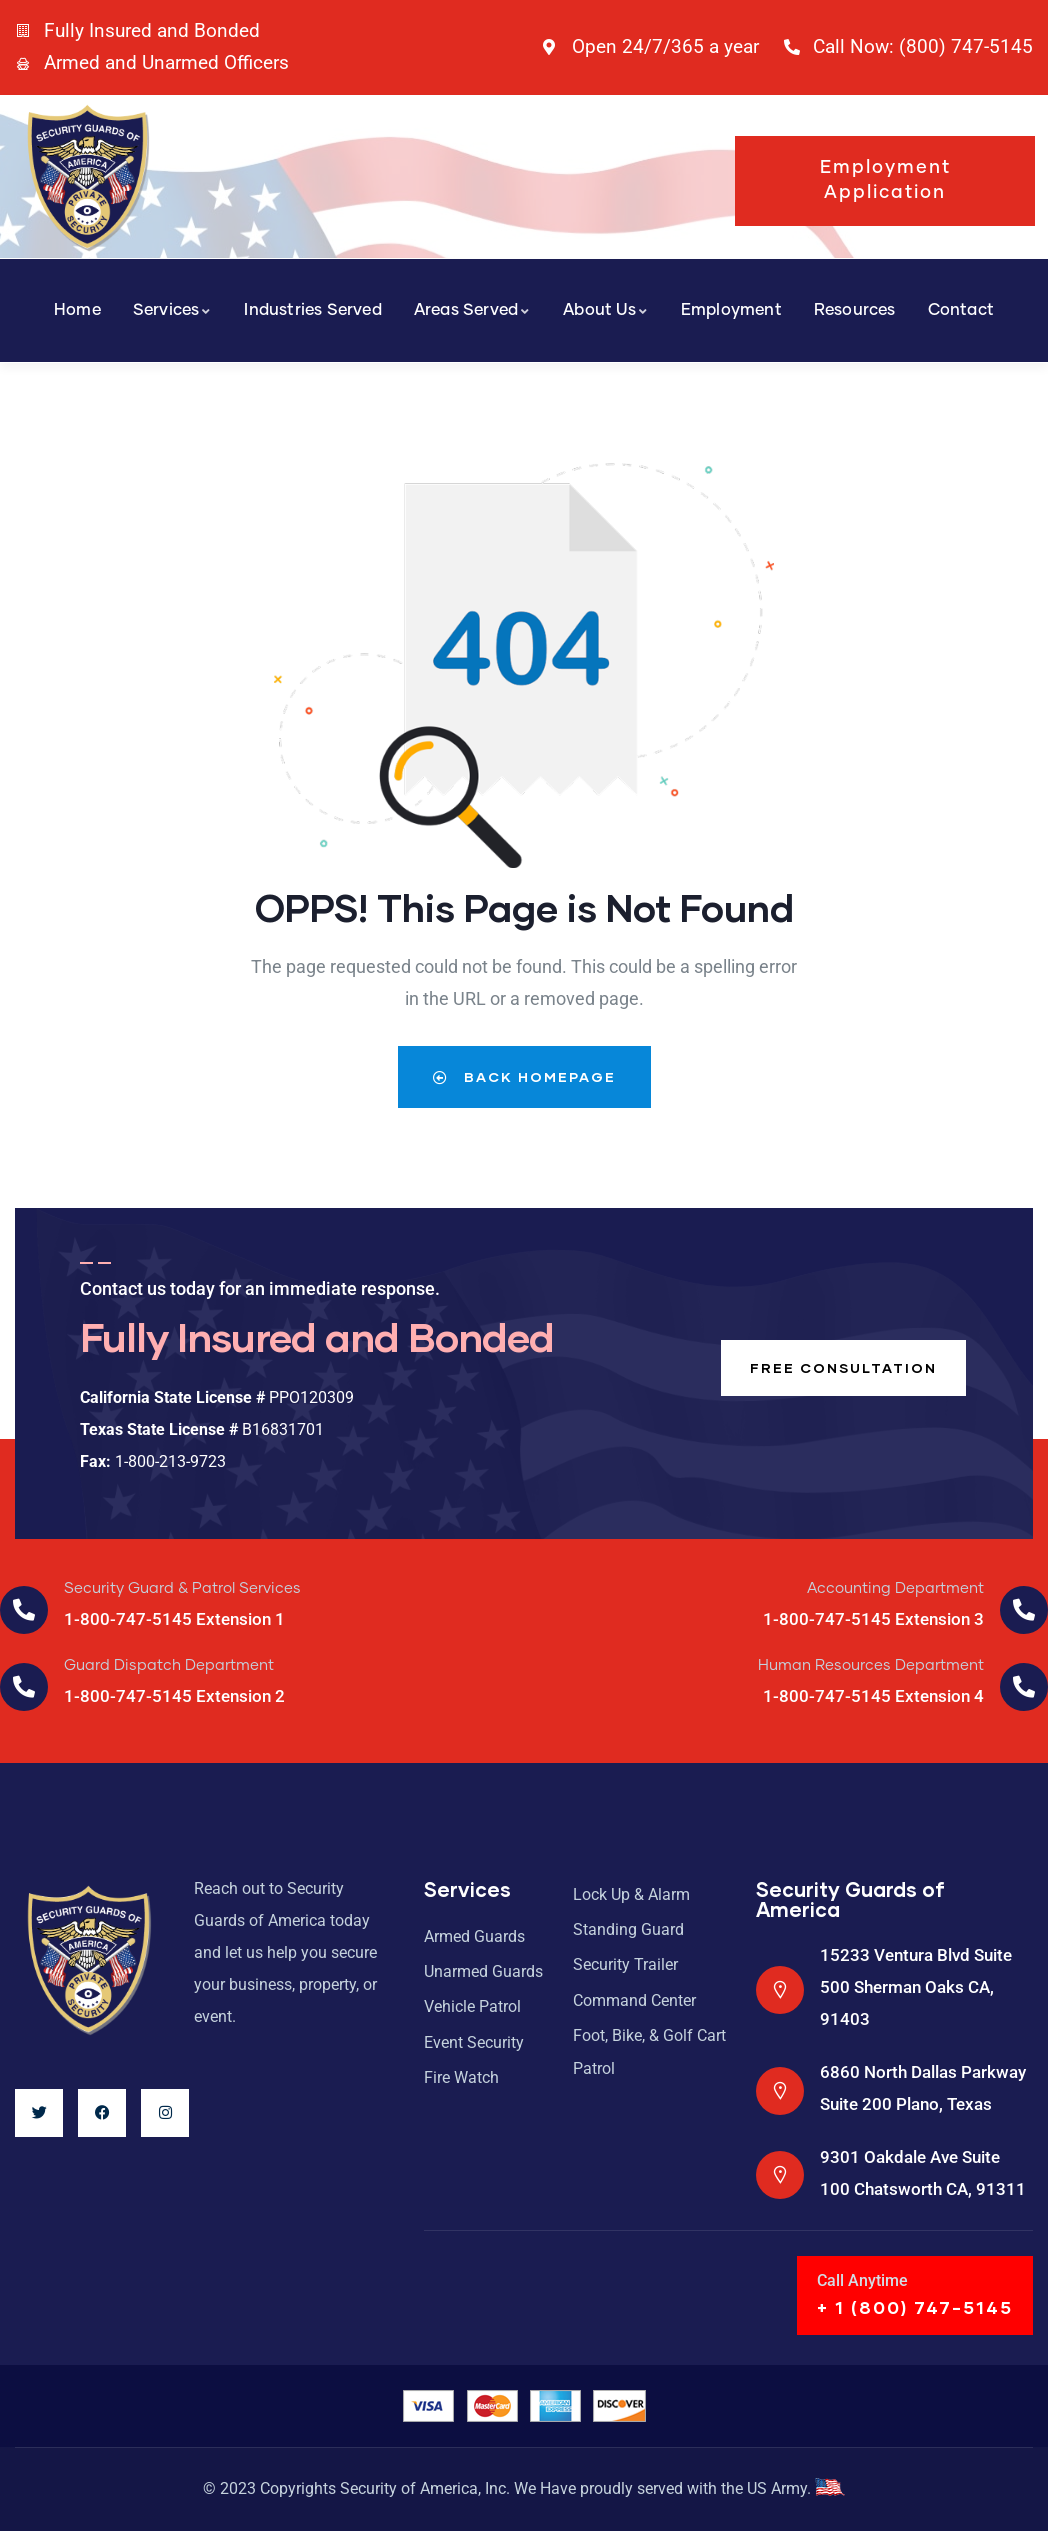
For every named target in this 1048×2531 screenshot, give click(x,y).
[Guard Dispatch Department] (24, 1687)
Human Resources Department (871, 1665)
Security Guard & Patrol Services (182, 1588)
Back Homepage (524, 1076)
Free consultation (841, 1367)
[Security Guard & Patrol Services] (24, 1610)
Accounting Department (895, 1588)
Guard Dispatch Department (169, 1665)
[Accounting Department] (1024, 1610)
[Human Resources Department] (1024, 1687)
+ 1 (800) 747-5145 (915, 2307)
